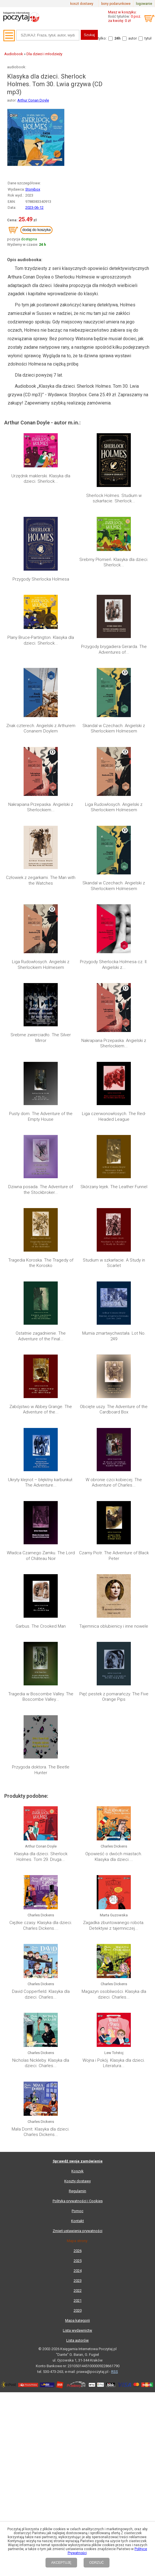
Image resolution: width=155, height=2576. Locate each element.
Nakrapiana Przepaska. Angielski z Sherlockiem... (40, 807)
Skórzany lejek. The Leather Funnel (113, 1053)
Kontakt (77, 1577)
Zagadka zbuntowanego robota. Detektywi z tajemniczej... (113, 1382)
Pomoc (77, 1567)
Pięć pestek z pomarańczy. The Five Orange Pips (113, 1263)
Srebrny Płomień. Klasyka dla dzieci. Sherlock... (113, 562)
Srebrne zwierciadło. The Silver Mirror (41, 995)
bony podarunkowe (116, 4)
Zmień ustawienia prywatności (77, 1587)
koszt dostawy (81, 4)
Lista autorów (77, 1696)
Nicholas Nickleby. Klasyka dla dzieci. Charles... (40, 1452)
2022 (78, 1646)
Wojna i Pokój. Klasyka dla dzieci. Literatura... (113, 1452)
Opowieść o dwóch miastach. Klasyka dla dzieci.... (113, 1347)
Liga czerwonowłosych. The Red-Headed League (114, 1025)
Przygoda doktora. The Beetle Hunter (40, 1294)
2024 (78, 1627)
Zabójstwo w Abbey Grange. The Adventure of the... (40, 1147)
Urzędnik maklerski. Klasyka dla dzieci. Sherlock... (40, 478)
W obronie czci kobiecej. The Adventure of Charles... (114, 1177)
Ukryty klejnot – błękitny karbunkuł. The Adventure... (40, 1177)
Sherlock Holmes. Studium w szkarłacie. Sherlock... (114, 498)
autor (132, 38)
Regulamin (77, 1547)
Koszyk (77, 1527)
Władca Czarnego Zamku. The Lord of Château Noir (41, 1208)
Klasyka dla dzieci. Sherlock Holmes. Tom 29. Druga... (40, 1347)
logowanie (144, 4)
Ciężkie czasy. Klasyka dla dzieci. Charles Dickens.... (40, 1382)
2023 (78, 1636)
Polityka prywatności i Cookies (78, 1557)
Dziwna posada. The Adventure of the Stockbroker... (40, 1055)
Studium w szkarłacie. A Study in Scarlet (114, 1086)
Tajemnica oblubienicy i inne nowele (113, 1235)
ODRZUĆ (96, 2563)
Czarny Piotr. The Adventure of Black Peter (114, 1208)
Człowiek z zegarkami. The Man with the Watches (40, 880)
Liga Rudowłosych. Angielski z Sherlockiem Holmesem (113, 807)
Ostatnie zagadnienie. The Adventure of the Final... (41, 1116)
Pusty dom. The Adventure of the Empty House (41, 1025)
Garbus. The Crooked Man (41, 1235)
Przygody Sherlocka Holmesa (41, 579)
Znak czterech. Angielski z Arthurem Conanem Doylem (40, 728)
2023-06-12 (34, 207)
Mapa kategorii (77, 1676)
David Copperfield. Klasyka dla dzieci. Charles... (41, 1417)
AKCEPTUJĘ (61, 2563)
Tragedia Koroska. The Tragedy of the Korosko (40, 1086)
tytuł (148, 38)
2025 (78, 1617)
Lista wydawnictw (77, 1686)
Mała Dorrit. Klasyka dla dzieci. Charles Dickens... (41, 1488)
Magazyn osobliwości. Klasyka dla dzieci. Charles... (114, 1417)
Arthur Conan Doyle (33, 100)
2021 (78, 1656)
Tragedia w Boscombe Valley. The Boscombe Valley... (40, 1263)
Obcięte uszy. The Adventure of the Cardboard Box (114, 1147)
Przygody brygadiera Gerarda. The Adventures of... (114, 649)
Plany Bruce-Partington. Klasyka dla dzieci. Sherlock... (40, 640)
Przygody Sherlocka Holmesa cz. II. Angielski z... (114, 964)
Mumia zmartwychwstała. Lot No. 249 (114, 1116)
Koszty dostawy (77, 1537)
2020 (78, 1666)
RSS (114, 1727)
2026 (78, 1607)
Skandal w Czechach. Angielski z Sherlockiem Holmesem (113, 728)
